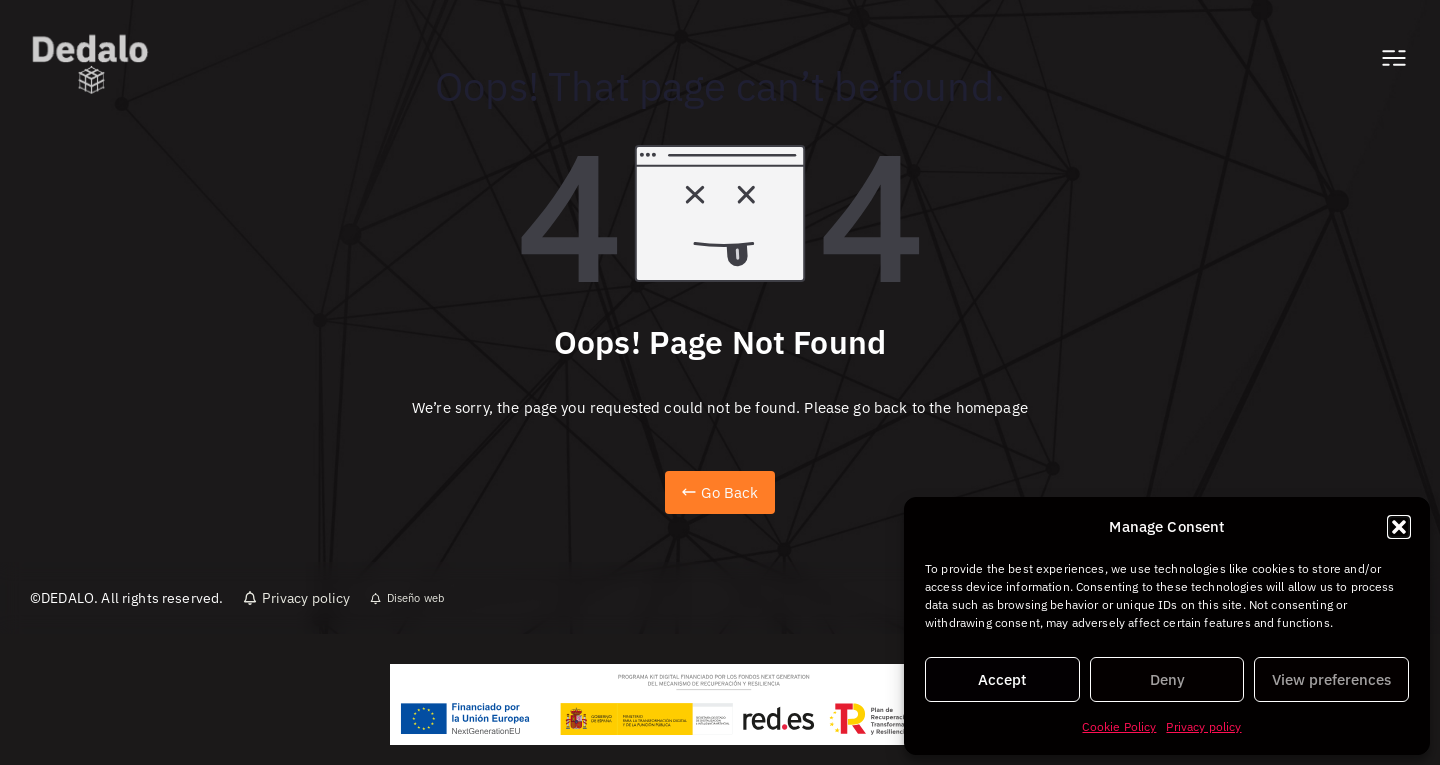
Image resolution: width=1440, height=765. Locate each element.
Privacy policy (1203, 726)
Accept (1002, 679)
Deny (1167, 679)
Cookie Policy (1119, 726)
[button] (1399, 527)
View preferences (1331, 679)
